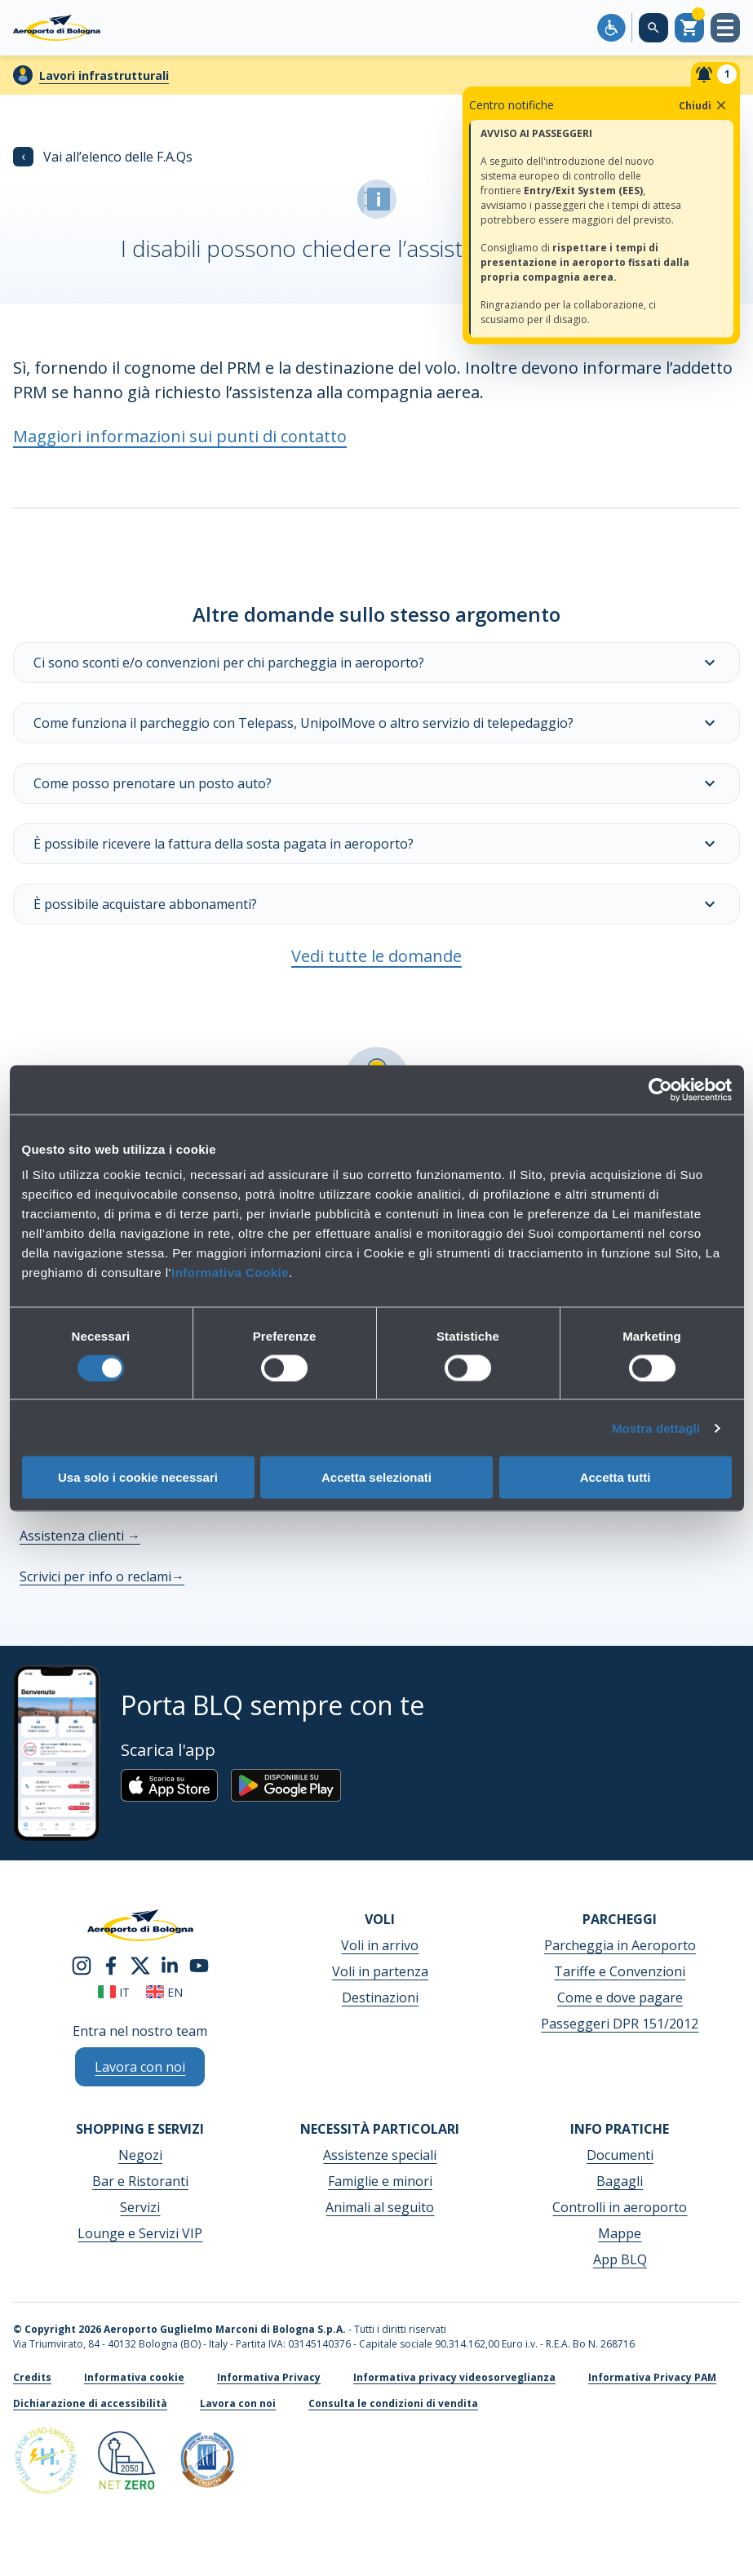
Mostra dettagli (656, 1427)
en (164, 1992)
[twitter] (140, 1964)
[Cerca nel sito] (653, 27)
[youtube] (199, 1964)
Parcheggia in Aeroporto (620, 1945)
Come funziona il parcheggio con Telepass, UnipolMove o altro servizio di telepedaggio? (376, 723)
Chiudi (704, 105)
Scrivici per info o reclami (102, 1576)
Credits (32, 2377)
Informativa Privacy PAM (652, 2377)
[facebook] (111, 1964)
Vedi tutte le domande (376, 956)
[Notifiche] (715, 74)
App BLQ (620, 2259)
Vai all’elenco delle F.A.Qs (103, 157)
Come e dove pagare (620, 1997)
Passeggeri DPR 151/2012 (619, 2024)
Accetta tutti (615, 1477)
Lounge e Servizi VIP (140, 2233)
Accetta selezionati (376, 1477)
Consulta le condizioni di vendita (393, 2403)
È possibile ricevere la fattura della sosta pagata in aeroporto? (376, 843)
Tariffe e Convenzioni (619, 1971)
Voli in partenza (380, 1971)
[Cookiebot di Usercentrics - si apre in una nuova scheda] (660, 1089)
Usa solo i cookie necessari (138, 1477)
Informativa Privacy (269, 2377)
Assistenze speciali (379, 2155)
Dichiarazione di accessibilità (90, 2403)
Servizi (140, 2207)
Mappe (619, 2233)
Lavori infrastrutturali (104, 75)
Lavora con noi (238, 2403)
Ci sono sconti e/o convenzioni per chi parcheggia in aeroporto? (376, 662)
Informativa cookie (134, 2377)
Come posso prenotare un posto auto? (376, 783)
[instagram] (81, 1964)
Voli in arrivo (380, 1945)
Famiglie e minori (380, 2181)
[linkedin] (169, 1964)
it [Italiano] (114, 1992)
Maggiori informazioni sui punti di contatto (180, 436)
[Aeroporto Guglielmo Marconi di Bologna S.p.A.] (56, 28)
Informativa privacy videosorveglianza (454, 2377)
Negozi (140, 2155)
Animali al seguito (380, 2207)
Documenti (620, 2155)
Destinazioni (380, 1997)
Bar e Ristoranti (140, 2181)
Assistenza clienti (80, 1536)
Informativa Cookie (230, 1272)
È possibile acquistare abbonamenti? (376, 904)
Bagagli (619, 2181)
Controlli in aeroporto (619, 2207)
